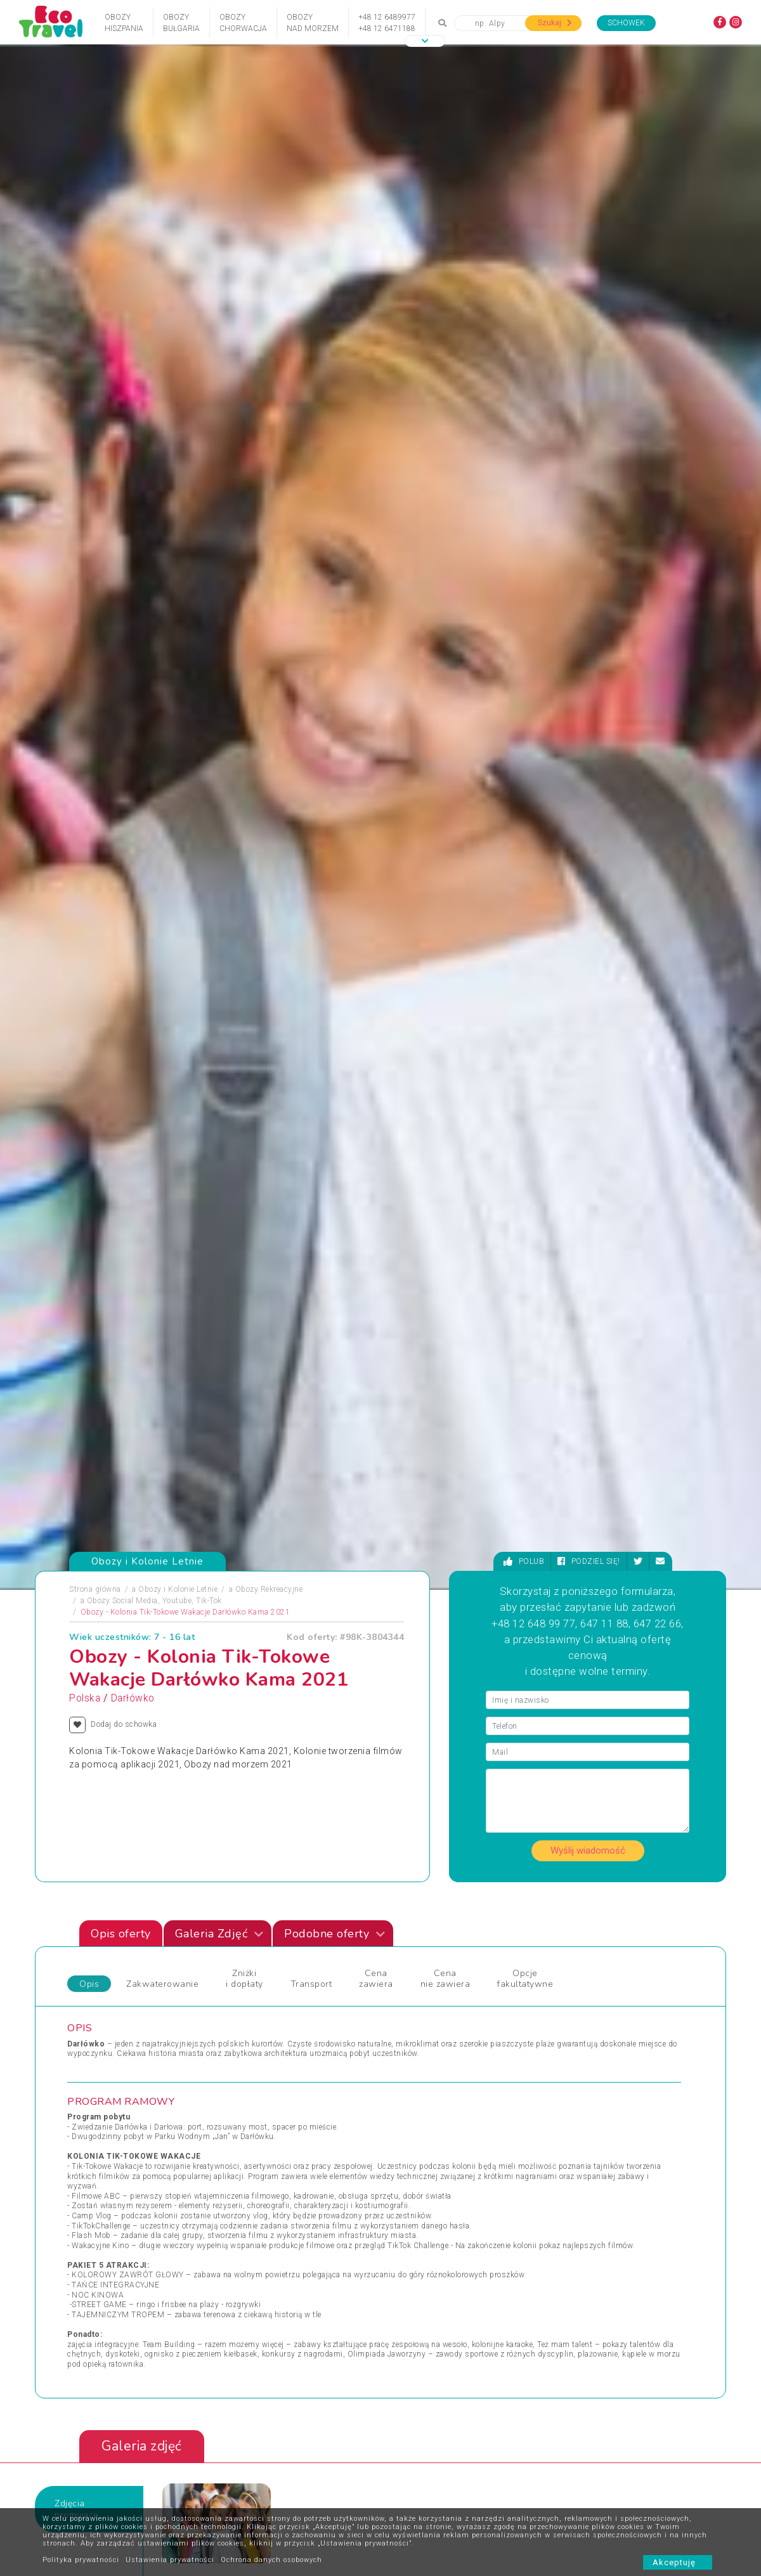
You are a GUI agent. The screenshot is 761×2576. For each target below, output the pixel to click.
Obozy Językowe (263, 2179)
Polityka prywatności (80, 2560)
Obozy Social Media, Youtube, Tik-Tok (154, 685)
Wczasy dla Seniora (425, 2148)
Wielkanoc (408, 2209)
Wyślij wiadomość (587, 935)
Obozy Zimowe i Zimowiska (127, 2179)
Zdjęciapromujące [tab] (77, 1593)
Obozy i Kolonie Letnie (178, 674)
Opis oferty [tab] (121, 1017)
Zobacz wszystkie (632, 2036)
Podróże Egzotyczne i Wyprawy (132, 2209)
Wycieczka (566, 2194)
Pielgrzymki (98, 2194)
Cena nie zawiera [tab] (445, 1062)
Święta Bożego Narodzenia (280, 2224)
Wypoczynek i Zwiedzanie (593, 2163)
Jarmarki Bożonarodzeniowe (283, 2148)
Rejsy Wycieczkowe (268, 2194)
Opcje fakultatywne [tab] (525, 1062)
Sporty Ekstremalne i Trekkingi (132, 2224)
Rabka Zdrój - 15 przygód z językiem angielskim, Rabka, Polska (252, 1861)
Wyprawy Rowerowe (582, 2179)
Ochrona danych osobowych (271, 2560)
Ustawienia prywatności (170, 2560)
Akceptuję (678, 2562)
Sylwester (250, 2209)
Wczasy (91, 2239)
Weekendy (408, 2194)
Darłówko (133, 783)
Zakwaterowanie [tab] (162, 1068)
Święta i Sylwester (266, 2239)
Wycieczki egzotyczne (429, 2239)
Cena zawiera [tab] (376, 1062)
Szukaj (555, 22)
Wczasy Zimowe (420, 2179)
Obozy (88, 2148)
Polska (84, 783)
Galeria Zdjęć (219, 1017)
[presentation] (679, 1679)
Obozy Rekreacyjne (269, 674)
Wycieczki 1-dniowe (425, 2224)
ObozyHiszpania (124, 23)
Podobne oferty (334, 1017)
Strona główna (95, 674)
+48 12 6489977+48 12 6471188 (386, 23)
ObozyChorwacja (243, 23)
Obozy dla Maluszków (273, 2163)
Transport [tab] (311, 1068)
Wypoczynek (569, 2209)
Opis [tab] (89, 1068)
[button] (425, 41)
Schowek (626, 22)
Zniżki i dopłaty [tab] (244, 1062)
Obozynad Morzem (313, 23)
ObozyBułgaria (181, 23)
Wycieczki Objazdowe (586, 2148)
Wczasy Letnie (416, 2163)
